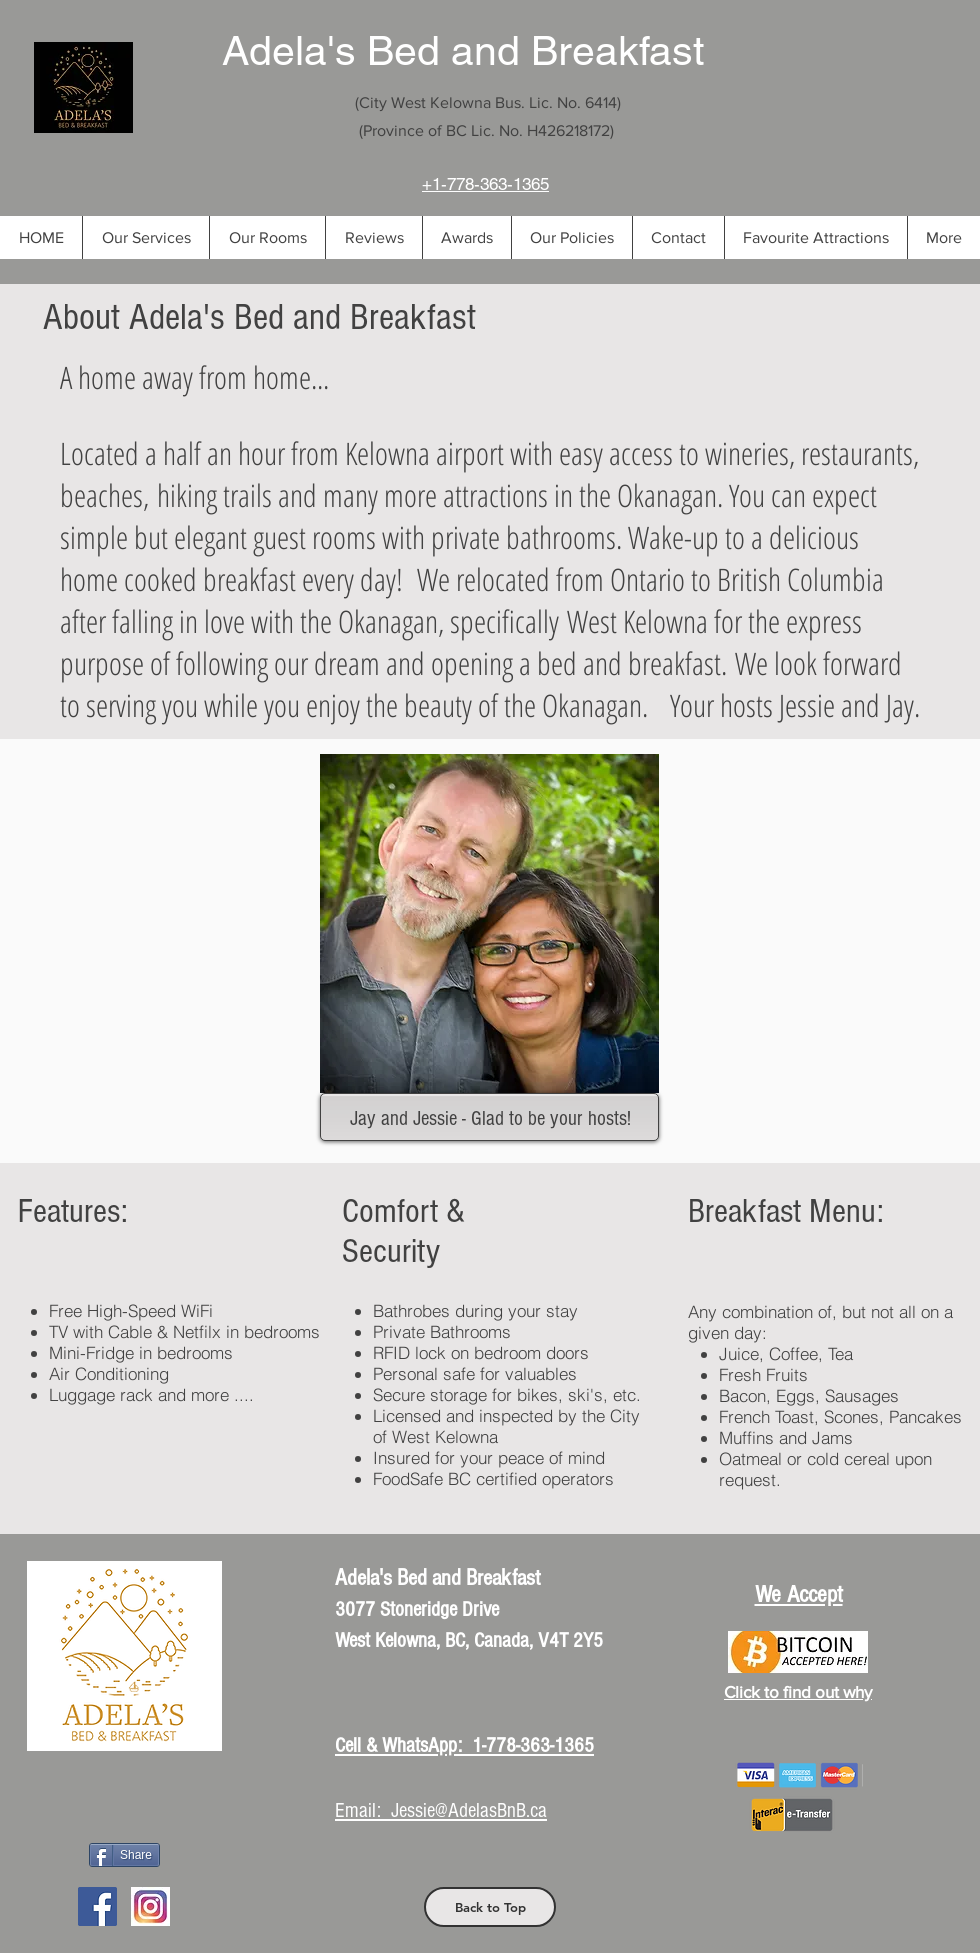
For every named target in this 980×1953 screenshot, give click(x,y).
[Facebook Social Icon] (97, 1906)
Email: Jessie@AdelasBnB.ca (441, 1810)
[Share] (124, 1855)
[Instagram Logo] (150, 1906)
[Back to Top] (490, 1907)
